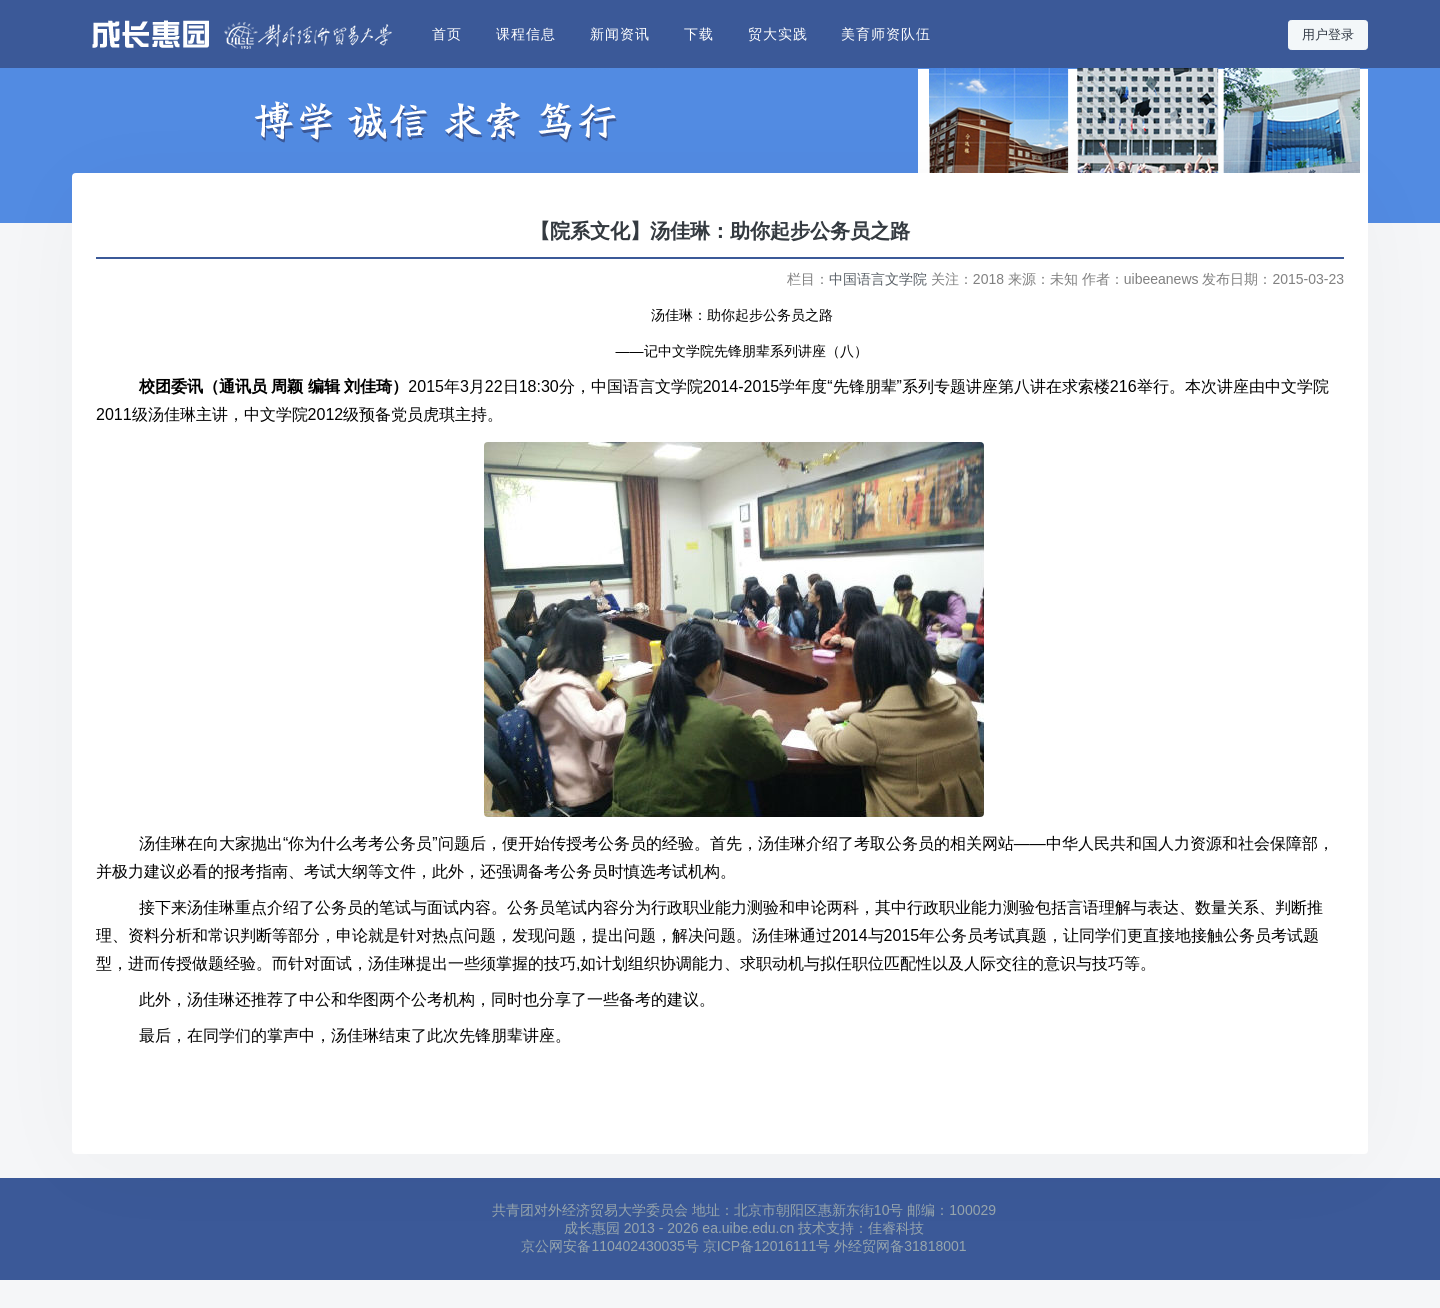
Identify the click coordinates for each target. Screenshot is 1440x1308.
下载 (699, 34)
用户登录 (1328, 35)
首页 (447, 34)
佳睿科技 (896, 1228)
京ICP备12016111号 (767, 1246)
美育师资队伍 (886, 34)
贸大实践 (778, 34)
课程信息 (526, 34)
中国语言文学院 (878, 279)
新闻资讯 (620, 34)
